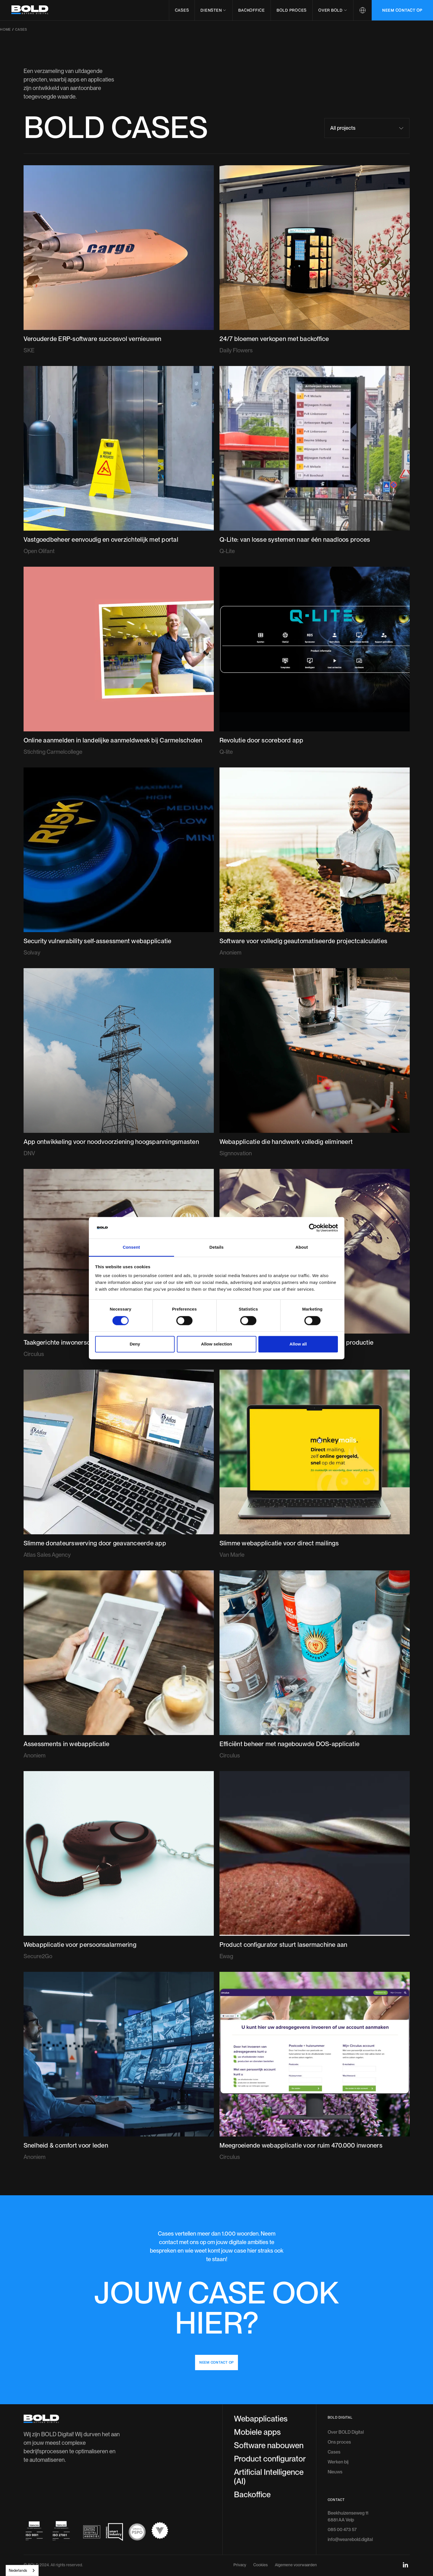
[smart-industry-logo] (114, 2489)
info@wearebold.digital (350, 2496)
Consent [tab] (131, 1247)
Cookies (260, 2522)
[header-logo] (29, 10)
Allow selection (216, 1344)
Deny (135, 1344)
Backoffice (251, 10)
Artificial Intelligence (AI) (269, 2433)
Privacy (239, 2522)
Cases (182, 10)
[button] (213, 10)
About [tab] (302, 1247)
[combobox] (22, 2570)
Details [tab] (217, 1247)
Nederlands (18, 2570)
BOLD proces (292, 10)
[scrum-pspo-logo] (137, 2489)
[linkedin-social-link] (405, 2522)
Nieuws (335, 2429)
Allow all (298, 1344)
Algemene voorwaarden (296, 2522)
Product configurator (270, 2416)
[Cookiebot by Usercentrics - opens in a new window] (313, 1227)
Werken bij (338, 2419)
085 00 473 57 (342, 2486)
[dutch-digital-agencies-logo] (91, 2489)
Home (5, 30)
